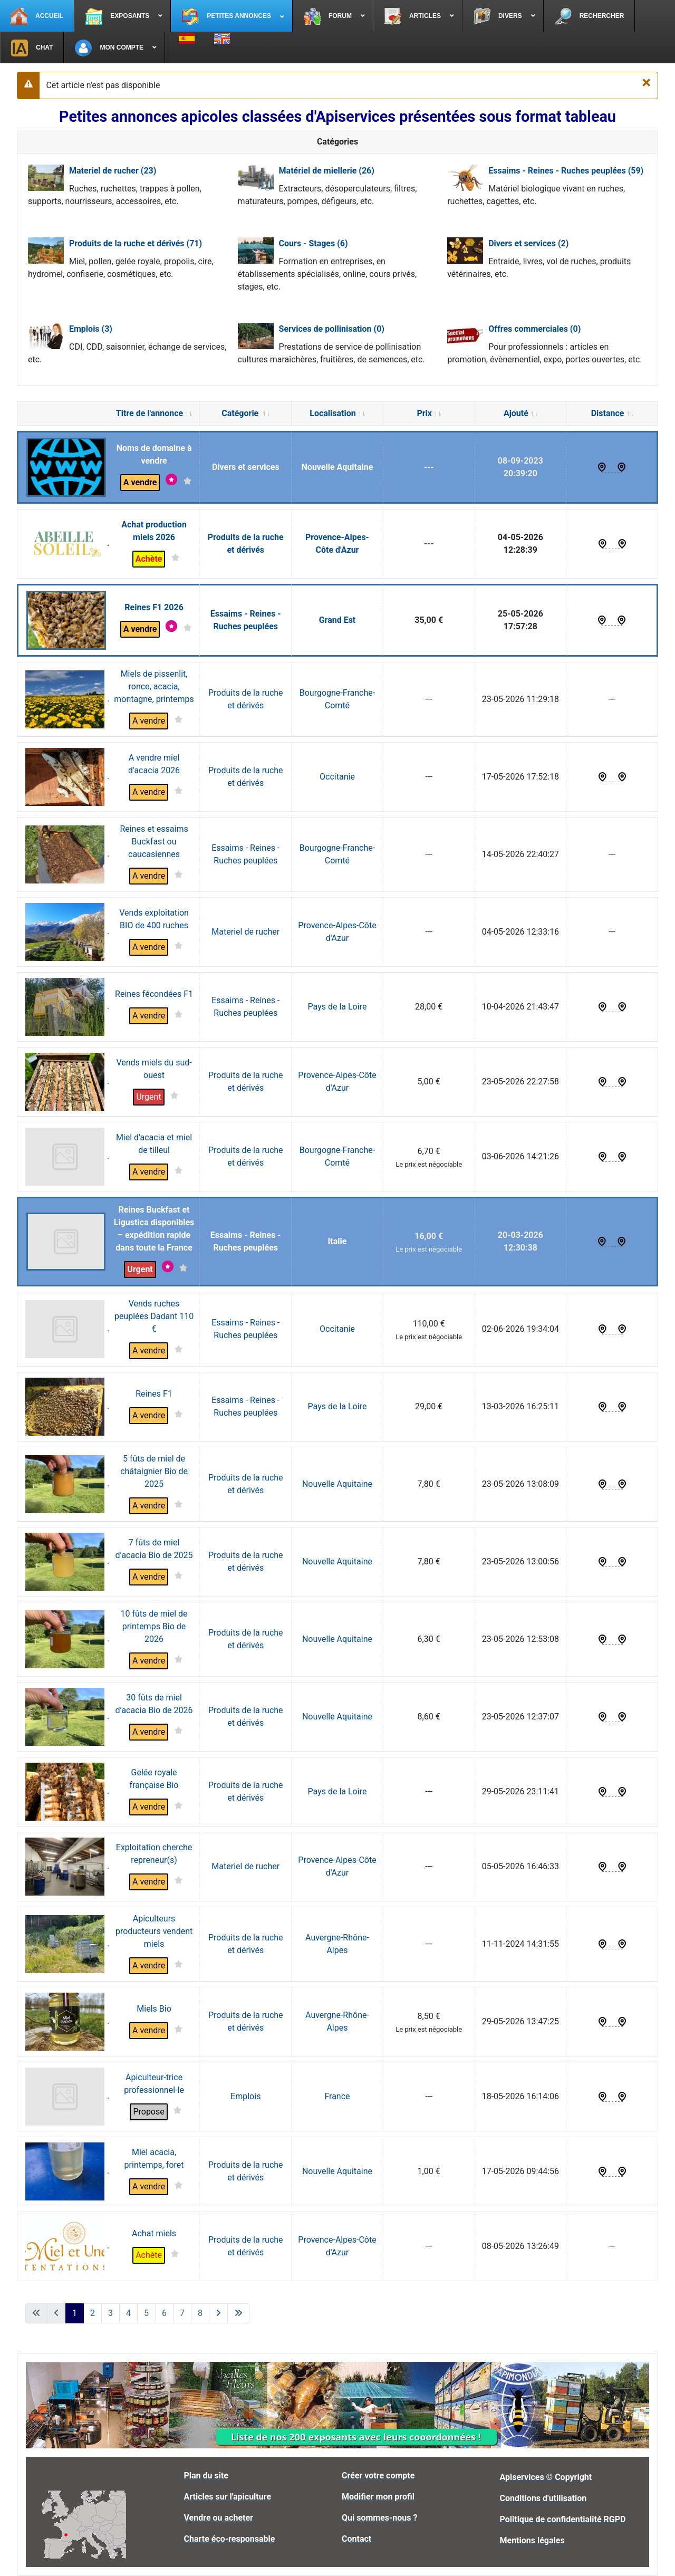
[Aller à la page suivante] (218, 2313)
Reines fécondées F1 (154, 994)
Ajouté (520, 413)
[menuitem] (37, 16)
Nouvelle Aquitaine (337, 467)
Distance (612, 413)
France (337, 2096)
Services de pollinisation (331, 329)
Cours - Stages (313, 243)
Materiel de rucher (112, 171)
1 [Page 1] (74, 2313)
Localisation (337, 413)
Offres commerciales (534, 329)
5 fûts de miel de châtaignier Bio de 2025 (154, 1471)
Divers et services (528, 243)
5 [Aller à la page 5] (146, 2313)
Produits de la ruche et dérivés (135, 243)
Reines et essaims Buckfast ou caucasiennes (154, 841)
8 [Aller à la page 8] (200, 2313)
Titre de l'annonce (154, 413)
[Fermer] (646, 82)
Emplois (90, 329)
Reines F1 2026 (154, 607)
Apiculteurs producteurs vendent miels (153, 1931)
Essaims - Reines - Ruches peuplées (565, 171)
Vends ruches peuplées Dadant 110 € (154, 1316)
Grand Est (337, 620)
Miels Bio (154, 2009)
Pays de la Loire (337, 1007)
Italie (337, 1241)
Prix (429, 413)
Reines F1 (154, 1394)
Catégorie (245, 413)
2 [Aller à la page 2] (92, 2313)
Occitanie (337, 777)
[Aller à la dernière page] (238, 2313)
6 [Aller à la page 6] (164, 2313)
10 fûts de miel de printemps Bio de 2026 (154, 1626)
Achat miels (154, 2233)
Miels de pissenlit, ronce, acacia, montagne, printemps (154, 686)
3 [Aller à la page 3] (110, 2313)
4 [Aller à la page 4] (128, 2313)
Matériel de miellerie (326, 171)
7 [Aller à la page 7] (182, 2313)
